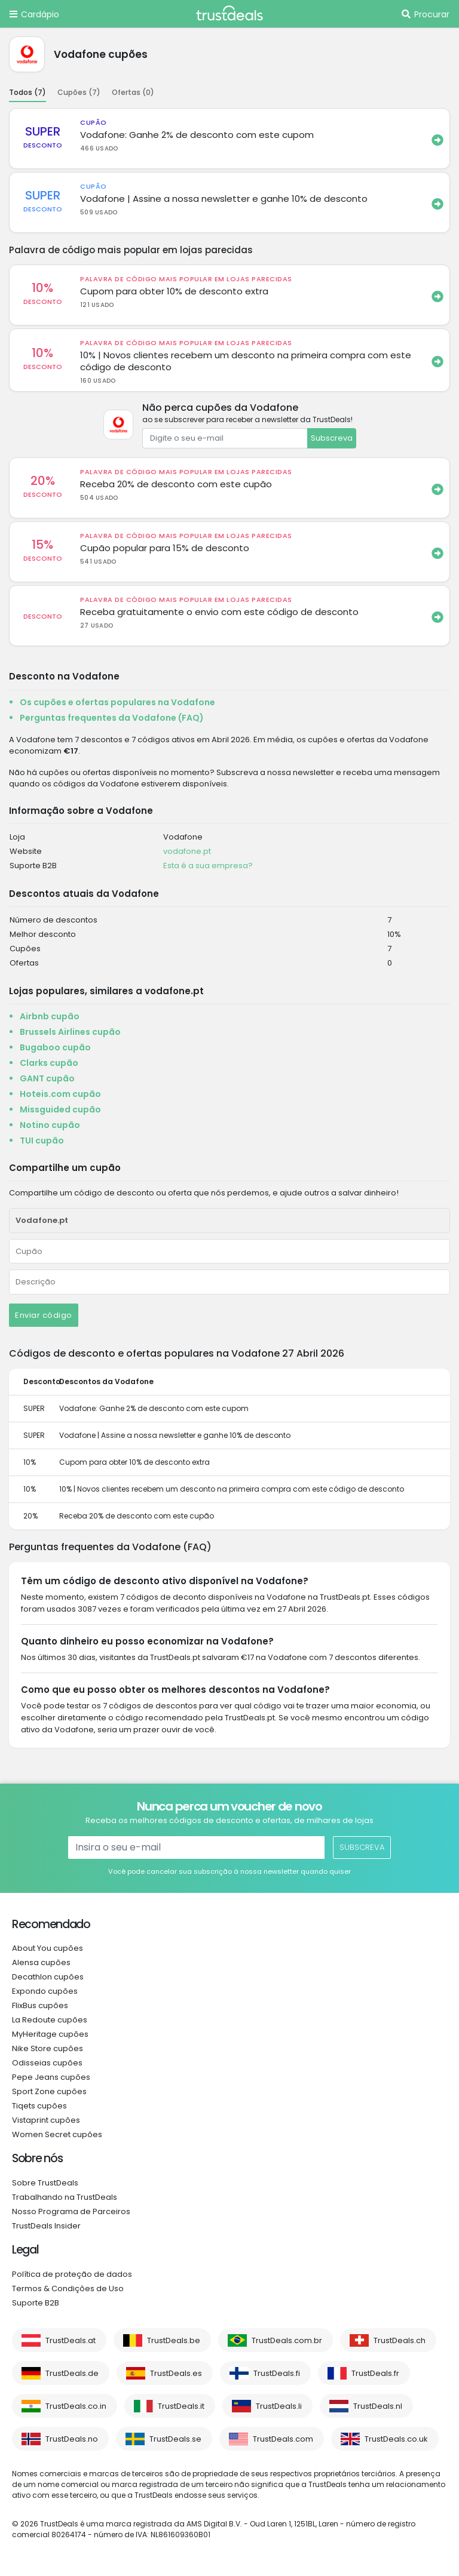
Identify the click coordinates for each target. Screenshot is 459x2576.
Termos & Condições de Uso (68, 2288)
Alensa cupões (41, 1962)
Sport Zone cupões (49, 2091)
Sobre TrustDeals (45, 2182)
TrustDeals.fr (375, 2373)
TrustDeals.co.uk (396, 2439)
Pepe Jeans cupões (51, 2077)
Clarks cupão (49, 1063)
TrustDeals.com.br (287, 2340)
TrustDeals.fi (276, 2373)
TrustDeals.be (173, 2340)
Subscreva (332, 438)
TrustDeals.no (71, 2439)
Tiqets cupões (39, 2105)
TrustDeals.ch (400, 2340)
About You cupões (47, 1948)
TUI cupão (42, 1140)
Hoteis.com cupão (60, 1094)
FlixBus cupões (40, 2005)
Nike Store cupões (47, 2048)
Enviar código (43, 1315)
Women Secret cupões (57, 2134)
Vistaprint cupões (46, 2120)
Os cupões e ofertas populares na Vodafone (117, 702)
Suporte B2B (35, 2302)
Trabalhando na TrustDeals (64, 2197)
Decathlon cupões (48, 1976)
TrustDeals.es (176, 2373)
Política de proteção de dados (72, 2274)
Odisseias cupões (47, 2062)
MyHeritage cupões (50, 2034)
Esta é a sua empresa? (208, 865)
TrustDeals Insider (46, 2225)
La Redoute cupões (49, 2019)
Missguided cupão (60, 1109)
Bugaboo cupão (55, 1047)
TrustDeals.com (283, 2439)
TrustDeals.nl (377, 2406)
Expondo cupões (45, 1991)
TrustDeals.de (72, 2373)
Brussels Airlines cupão (70, 1032)
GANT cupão (47, 1078)
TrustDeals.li (279, 2406)
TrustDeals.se (175, 2439)
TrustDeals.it (181, 2406)
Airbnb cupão (49, 1016)
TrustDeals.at (70, 2340)
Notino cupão (50, 1125)
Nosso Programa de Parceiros (71, 2211)
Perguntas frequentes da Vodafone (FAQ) (112, 718)
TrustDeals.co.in (75, 2406)
